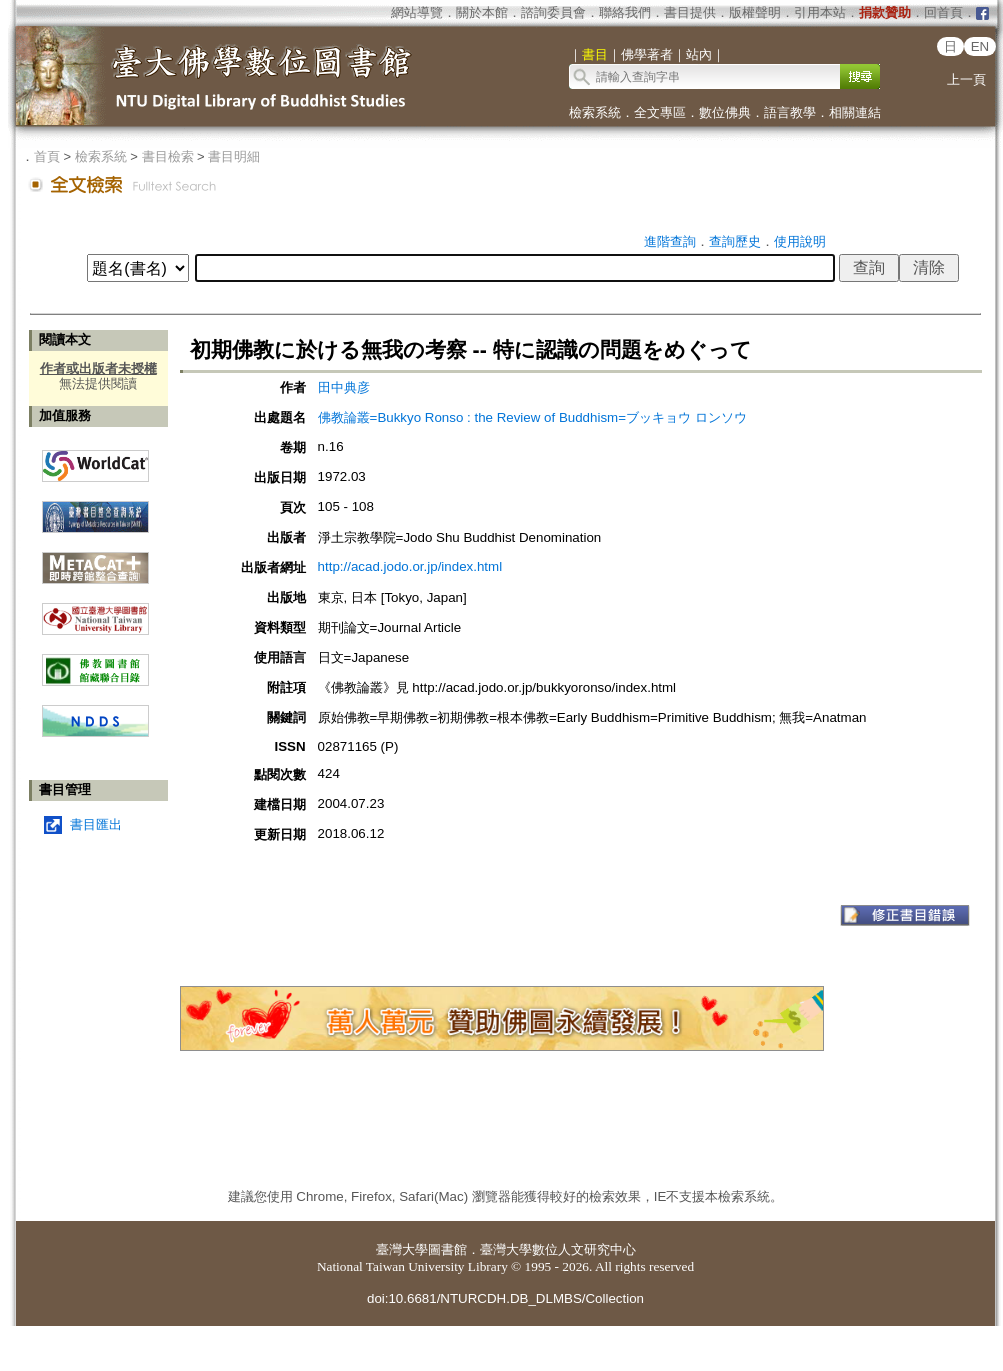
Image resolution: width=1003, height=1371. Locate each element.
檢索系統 (595, 112)
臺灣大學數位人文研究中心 (558, 1249)
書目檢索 (168, 156)
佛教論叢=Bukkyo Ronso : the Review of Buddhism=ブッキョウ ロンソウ (532, 417)
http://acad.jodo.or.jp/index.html (410, 566)
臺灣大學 (402, 1249)
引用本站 (820, 12)
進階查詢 (670, 241)
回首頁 (943, 12)
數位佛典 (725, 112)
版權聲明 (755, 12)
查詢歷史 (735, 241)
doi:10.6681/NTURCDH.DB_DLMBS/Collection (505, 1298)
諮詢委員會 (553, 12)
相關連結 (855, 112)
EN (980, 46)
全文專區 (660, 112)
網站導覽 (417, 12)
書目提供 (690, 12)
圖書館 (447, 1249)
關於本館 (482, 12)
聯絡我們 (625, 12)
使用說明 (800, 241)
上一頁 (966, 79)
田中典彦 (344, 387)
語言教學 (790, 112)
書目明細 (234, 156)
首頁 (47, 156)
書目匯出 (96, 824)
